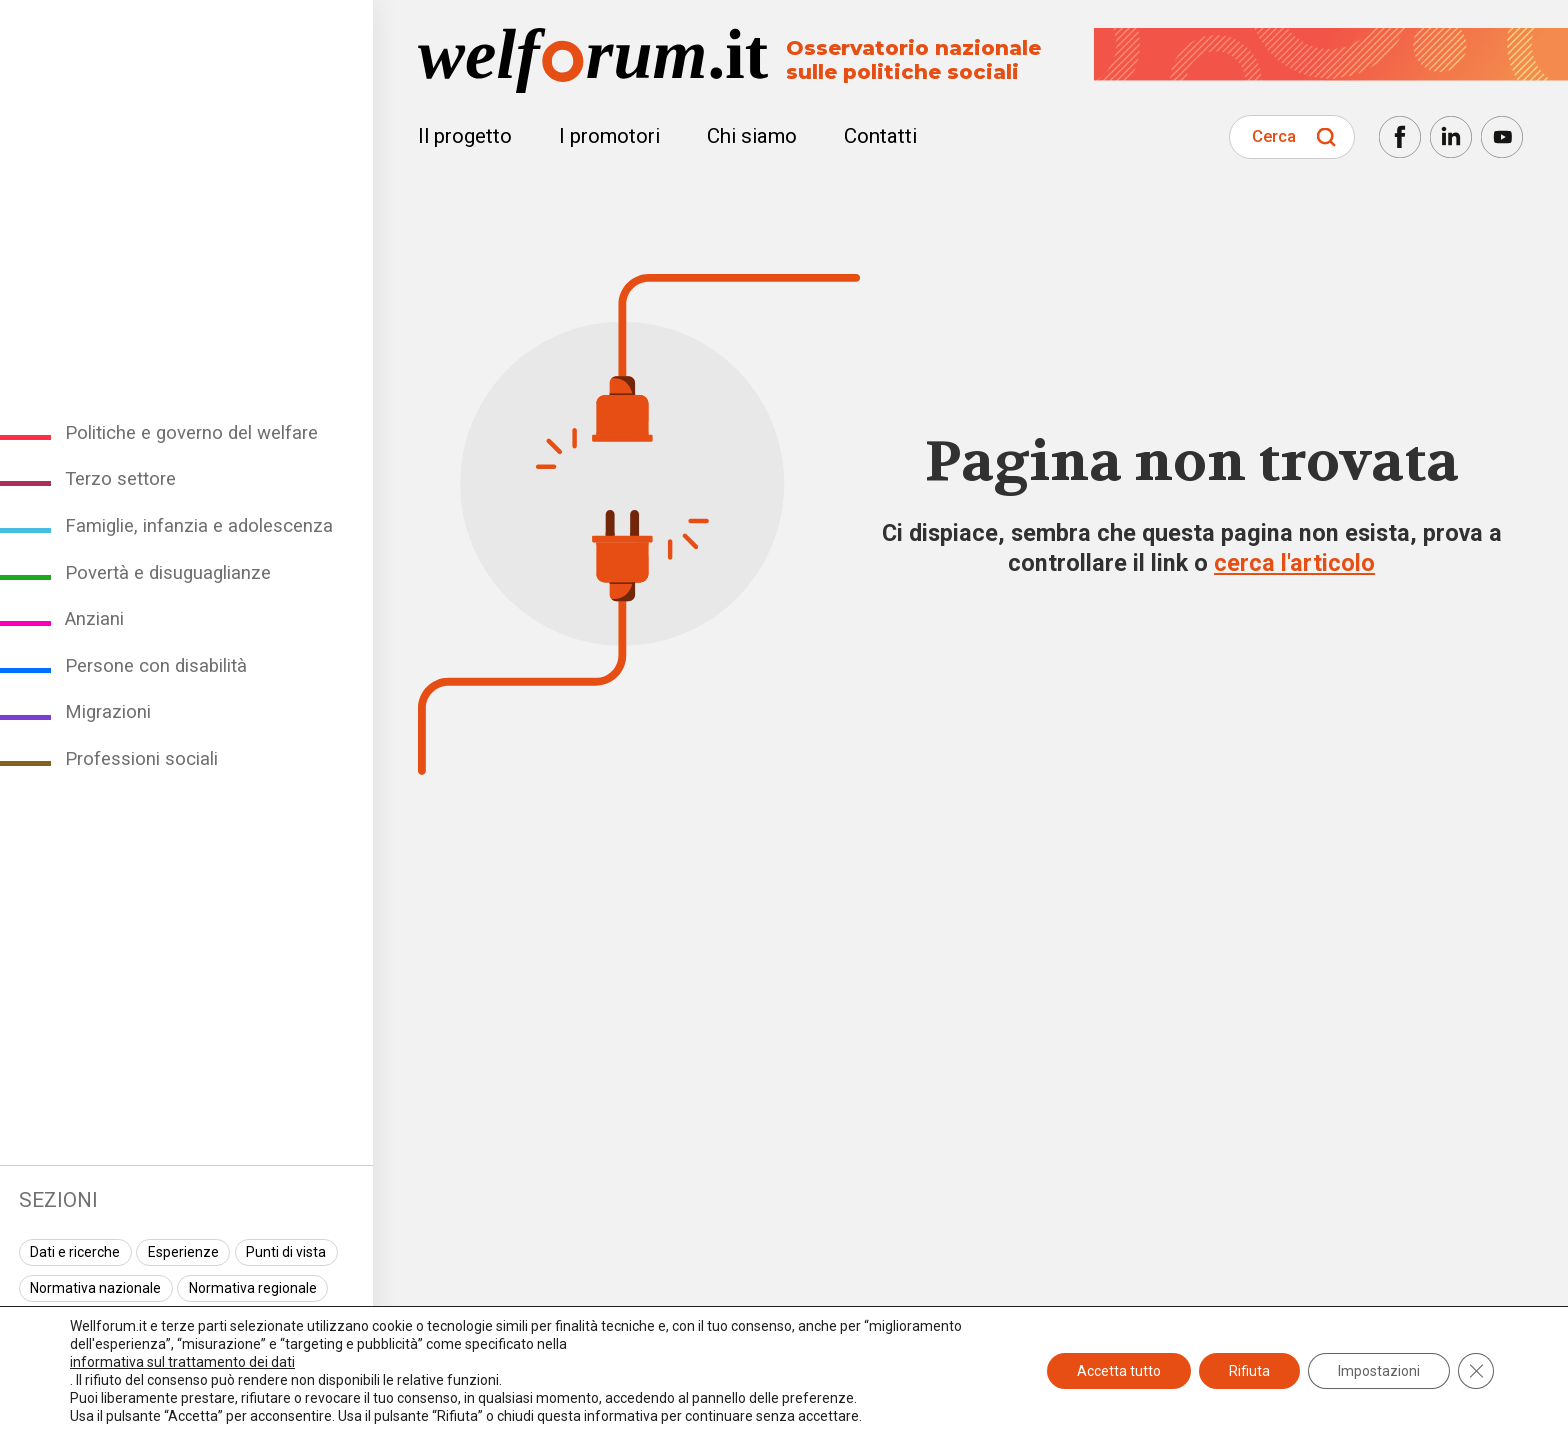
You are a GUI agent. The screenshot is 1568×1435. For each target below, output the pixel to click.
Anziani (94, 619)
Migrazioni (108, 712)
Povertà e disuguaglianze (168, 573)
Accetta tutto (1119, 1371)
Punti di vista (286, 1252)
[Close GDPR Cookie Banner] (1476, 1371)
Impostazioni (1379, 1371)
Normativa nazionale (95, 1288)
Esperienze (183, 1252)
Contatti (880, 136)
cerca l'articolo (1294, 563)
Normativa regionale (253, 1288)
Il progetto (465, 136)
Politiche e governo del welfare (191, 433)
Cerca (1274, 136)
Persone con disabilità (156, 666)
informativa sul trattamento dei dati (182, 1362)
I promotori (609, 136)
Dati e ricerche (75, 1252)
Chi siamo (752, 136)
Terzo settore (120, 479)
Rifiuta (1249, 1371)
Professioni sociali (141, 759)
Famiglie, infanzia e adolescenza (199, 526)
